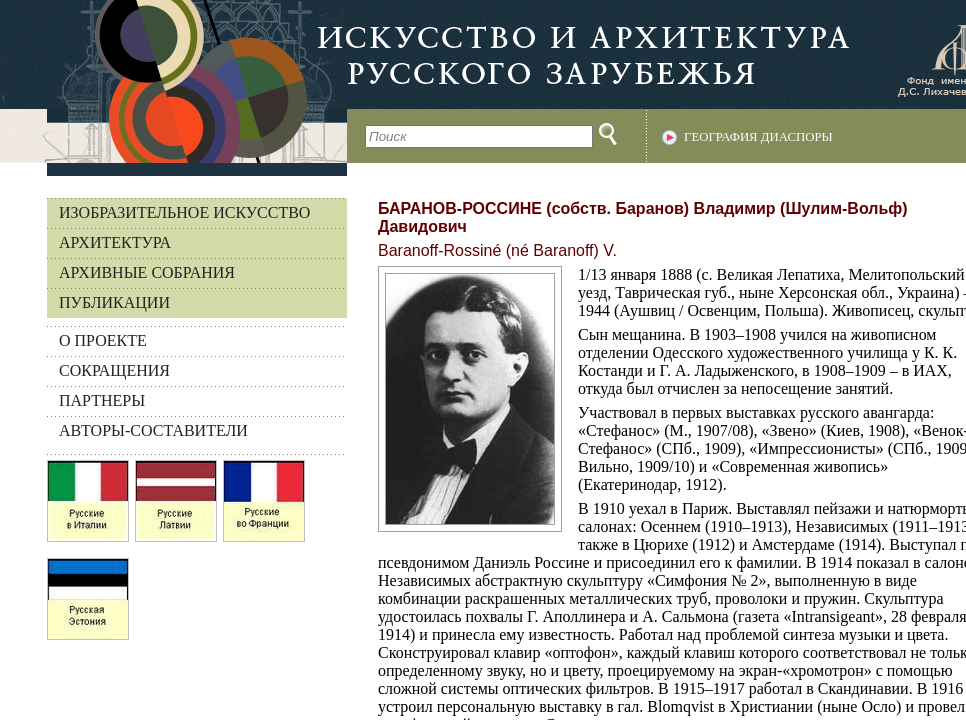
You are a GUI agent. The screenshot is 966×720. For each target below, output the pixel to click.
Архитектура (115, 242)
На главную (173, 81)
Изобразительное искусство (184, 212)
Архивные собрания (147, 272)
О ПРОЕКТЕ (103, 340)
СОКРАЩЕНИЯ (114, 370)
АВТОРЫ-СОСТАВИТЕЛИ (153, 430)
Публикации (114, 302)
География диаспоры (758, 137)
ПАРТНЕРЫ (102, 400)
